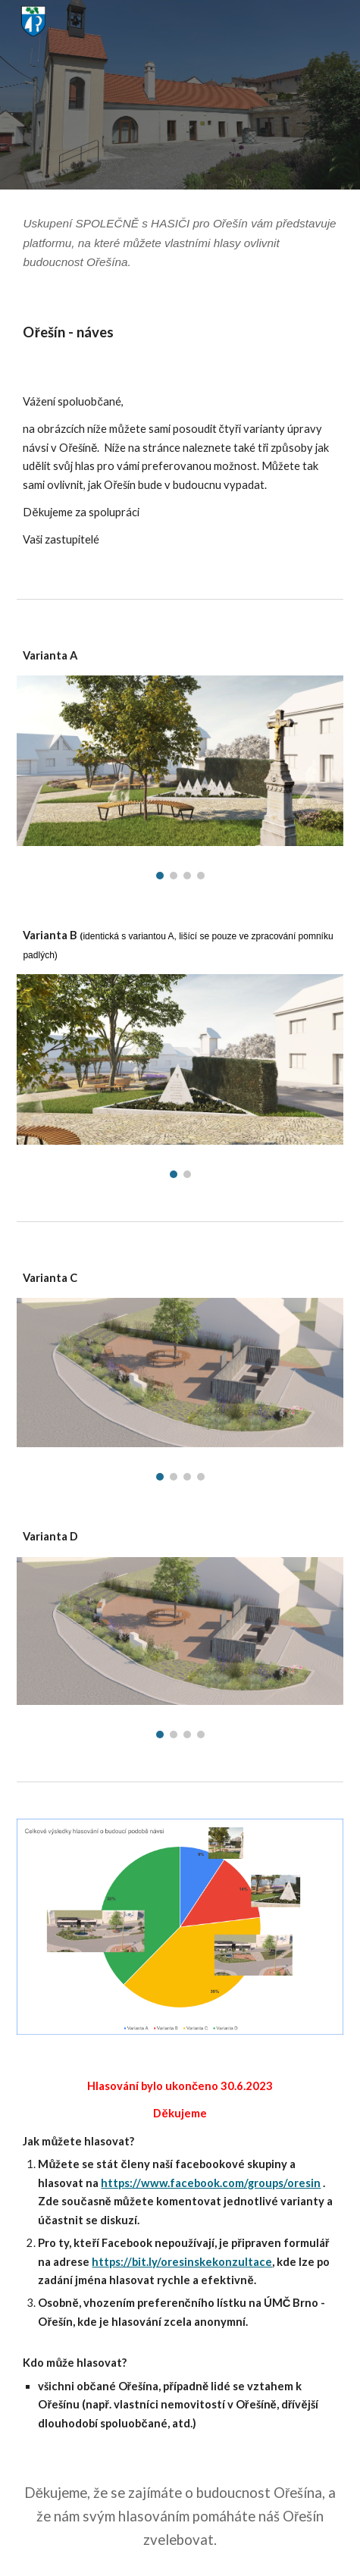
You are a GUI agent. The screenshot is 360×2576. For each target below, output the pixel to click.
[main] (180, 243)
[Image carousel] (180, 777)
